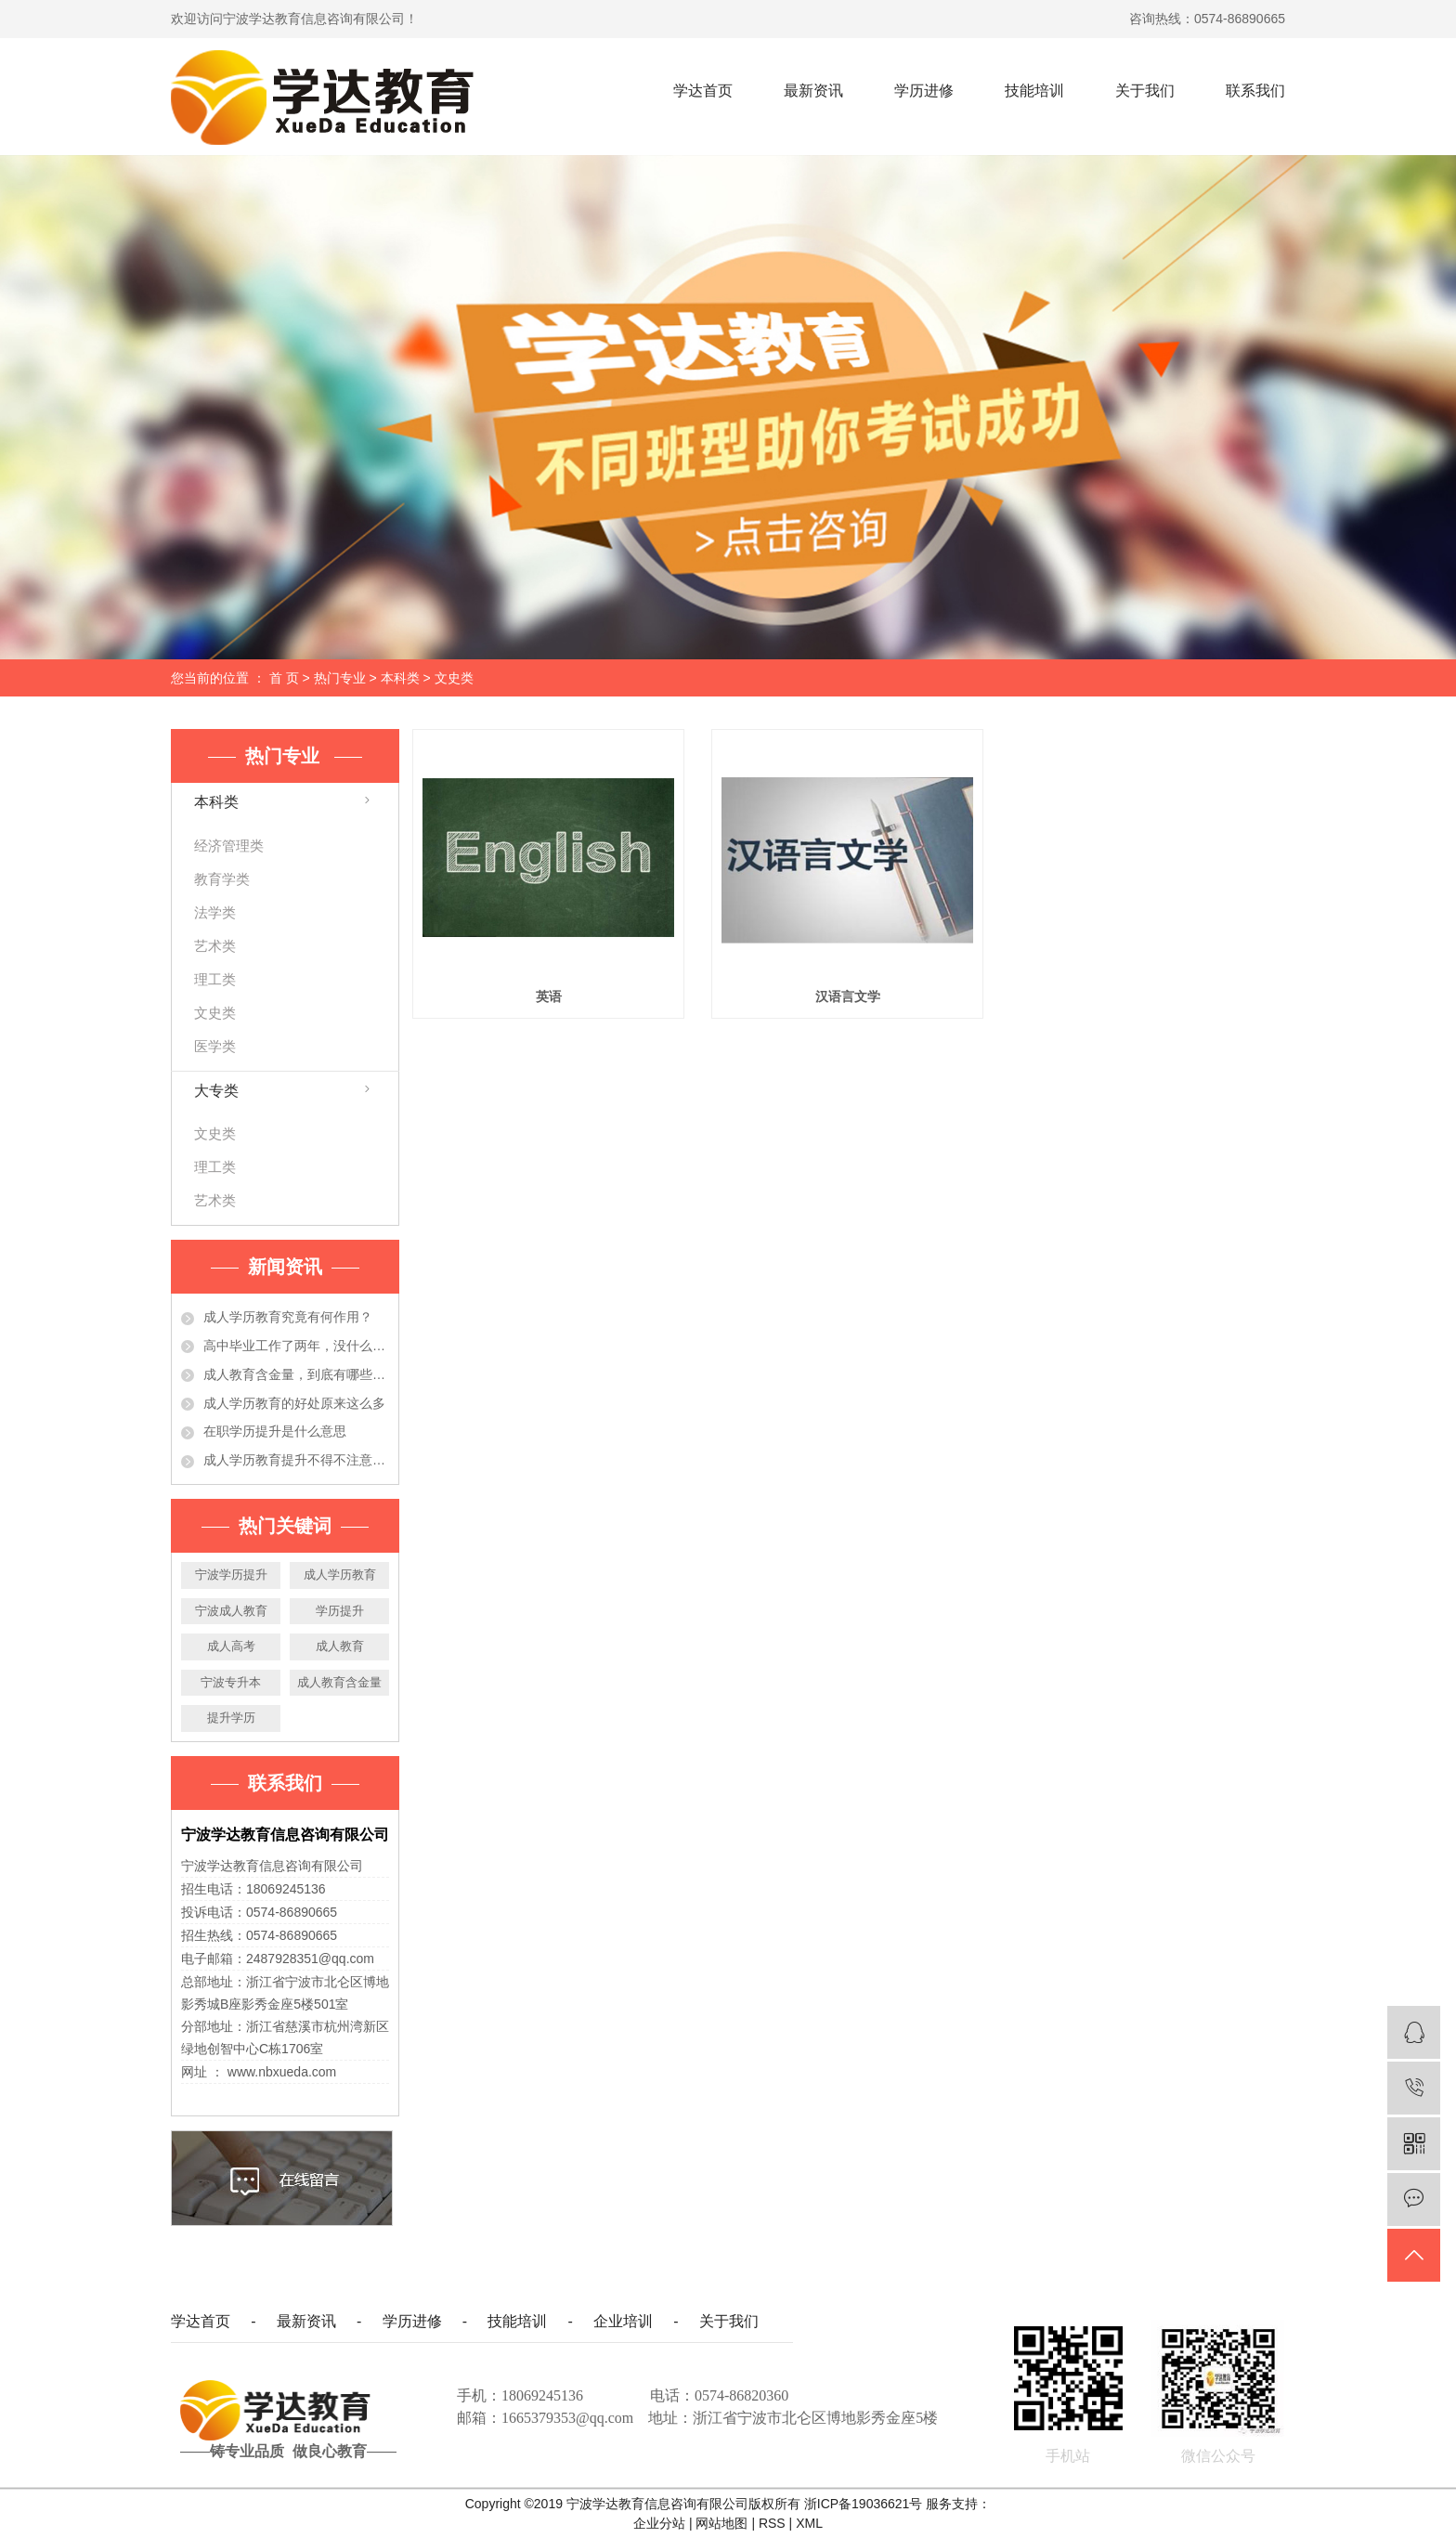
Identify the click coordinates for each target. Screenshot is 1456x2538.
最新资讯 (813, 90)
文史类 (454, 677)
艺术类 (215, 946)
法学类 (215, 912)
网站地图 (723, 2523)
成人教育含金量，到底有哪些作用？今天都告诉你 (296, 1374)
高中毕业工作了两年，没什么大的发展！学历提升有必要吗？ (296, 1345)
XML (809, 2523)
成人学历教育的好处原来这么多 (294, 1403)
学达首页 (703, 90)
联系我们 (1255, 90)
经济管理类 (229, 845)
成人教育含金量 (339, 1682)
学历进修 (924, 90)
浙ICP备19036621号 (863, 2503)
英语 (549, 996)
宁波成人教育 (231, 1611)
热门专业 (342, 677)
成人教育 (340, 1646)
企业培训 (623, 2321)
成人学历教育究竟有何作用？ (287, 1316)
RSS (772, 2523)
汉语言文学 (847, 996)
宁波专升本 (231, 1682)
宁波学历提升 (231, 1574)
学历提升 (340, 1611)
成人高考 (231, 1646)
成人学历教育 (340, 1574)
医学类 (215, 1046)
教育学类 (222, 879)
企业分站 (659, 2523)
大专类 (216, 1091)
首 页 (284, 677)
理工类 (215, 979)
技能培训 (1034, 90)
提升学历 (231, 1718)
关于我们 (1145, 90)
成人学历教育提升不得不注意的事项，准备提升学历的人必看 (296, 1459)
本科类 (400, 677)
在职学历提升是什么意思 (274, 1431)
